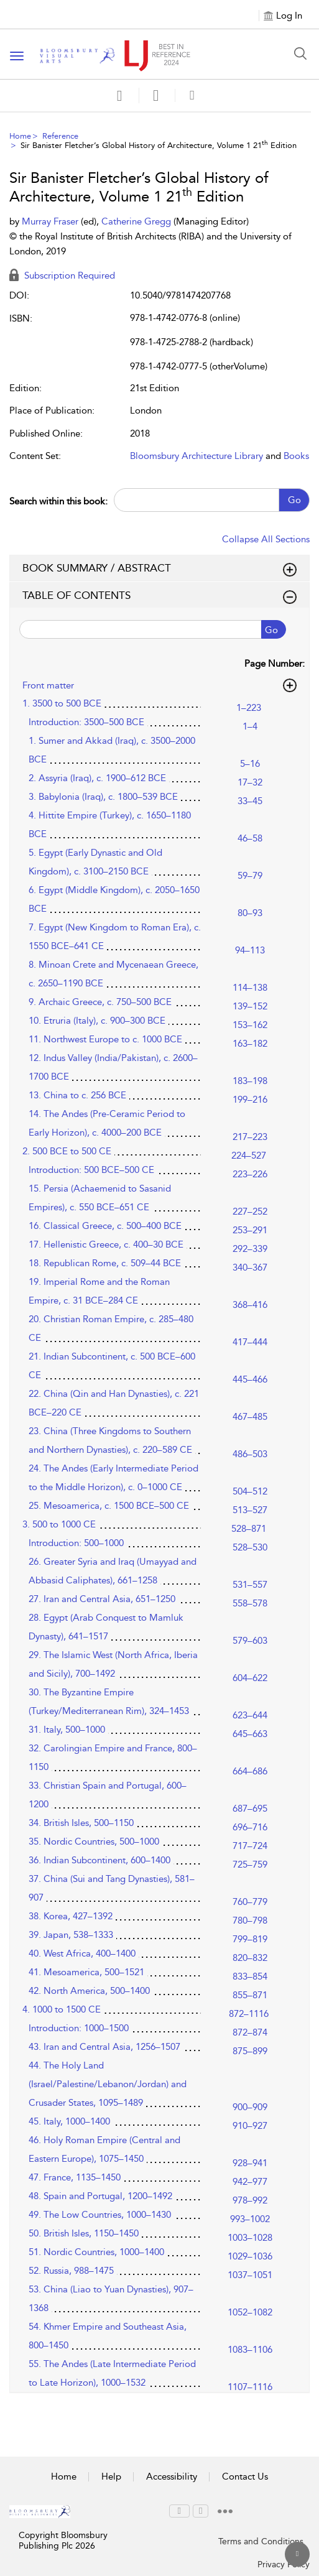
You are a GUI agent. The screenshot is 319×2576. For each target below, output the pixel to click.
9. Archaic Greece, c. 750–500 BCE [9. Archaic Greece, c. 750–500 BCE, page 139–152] (100, 1002)
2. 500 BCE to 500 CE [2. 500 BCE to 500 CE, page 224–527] (66, 1151)
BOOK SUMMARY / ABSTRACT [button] (159, 568)
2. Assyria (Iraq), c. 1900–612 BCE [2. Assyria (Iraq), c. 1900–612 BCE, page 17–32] (97, 778)
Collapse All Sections (266, 539)
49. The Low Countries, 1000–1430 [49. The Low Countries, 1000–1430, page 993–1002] (100, 2214)
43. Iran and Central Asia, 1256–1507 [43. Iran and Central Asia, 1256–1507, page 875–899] (104, 2046)
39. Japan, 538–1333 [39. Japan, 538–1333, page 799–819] (71, 1934)
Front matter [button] (159, 685)
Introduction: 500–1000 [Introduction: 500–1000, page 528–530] (76, 1543)
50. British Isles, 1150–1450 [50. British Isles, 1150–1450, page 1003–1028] (84, 2233)
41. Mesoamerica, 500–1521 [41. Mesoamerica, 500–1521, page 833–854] (86, 1972)
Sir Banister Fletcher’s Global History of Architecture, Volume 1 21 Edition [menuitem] (159, 145)
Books (296, 455)
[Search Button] (300, 53)
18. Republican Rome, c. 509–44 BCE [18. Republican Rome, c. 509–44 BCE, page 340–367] (105, 1263)
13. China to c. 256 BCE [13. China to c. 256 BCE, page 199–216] (77, 1095)
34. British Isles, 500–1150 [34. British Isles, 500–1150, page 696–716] (81, 1822)
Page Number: (274, 663)
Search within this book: (58, 501)
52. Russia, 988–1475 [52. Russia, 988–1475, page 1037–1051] (71, 2270)
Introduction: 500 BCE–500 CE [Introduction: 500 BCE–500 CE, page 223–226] (91, 1169)
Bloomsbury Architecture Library (196, 455)
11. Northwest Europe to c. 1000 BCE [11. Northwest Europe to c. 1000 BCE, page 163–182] (105, 1039)
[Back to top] (297, 2554)
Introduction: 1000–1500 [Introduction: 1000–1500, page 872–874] (79, 2028)
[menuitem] (179, 2511)
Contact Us (245, 2476)
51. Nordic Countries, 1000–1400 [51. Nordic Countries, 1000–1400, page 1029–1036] (96, 2252)
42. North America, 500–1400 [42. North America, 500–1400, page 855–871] (89, 1990)
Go (294, 500)
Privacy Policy (283, 2564)
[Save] (119, 95)
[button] (155, 95)
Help (111, 2476)
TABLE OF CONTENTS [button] (159, 596)
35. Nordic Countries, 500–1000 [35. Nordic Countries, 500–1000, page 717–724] (94, 1841)
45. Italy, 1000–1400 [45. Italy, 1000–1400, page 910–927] (69, 2121)
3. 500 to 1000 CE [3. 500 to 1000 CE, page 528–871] (59, 1524)
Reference (60, 136)
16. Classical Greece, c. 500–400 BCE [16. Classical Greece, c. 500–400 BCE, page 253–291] (105, 1225)
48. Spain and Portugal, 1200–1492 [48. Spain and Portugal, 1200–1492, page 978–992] (100, 2196)
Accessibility (171, 2476)
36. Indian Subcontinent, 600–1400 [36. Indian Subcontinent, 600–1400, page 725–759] (99, 1860)
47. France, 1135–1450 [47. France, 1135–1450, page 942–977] (75, 2177)
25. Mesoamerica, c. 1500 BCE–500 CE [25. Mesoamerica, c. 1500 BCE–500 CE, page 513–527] (109, 1505)
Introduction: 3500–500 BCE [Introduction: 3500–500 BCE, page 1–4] (86, 722)
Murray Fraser (51, 221)
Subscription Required (62, 275)
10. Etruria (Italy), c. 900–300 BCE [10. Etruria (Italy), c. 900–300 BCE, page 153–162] (97, 1020)
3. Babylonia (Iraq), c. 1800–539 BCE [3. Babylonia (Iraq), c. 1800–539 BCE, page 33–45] (103, 796)
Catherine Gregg (137, 221)
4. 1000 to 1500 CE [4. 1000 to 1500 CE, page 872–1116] (61, 2009)
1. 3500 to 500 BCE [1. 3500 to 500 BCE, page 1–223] (61, 703)
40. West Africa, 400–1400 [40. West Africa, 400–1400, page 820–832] (82, 1953)
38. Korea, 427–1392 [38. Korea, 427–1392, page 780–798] (71, 1916)
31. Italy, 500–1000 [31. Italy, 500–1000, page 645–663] (67, 1729)
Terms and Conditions (260, 2541)
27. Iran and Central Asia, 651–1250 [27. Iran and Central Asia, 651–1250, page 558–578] (102, 1599)
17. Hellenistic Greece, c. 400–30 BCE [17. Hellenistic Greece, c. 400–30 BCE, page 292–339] (106, 1244)
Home (20, 136)
